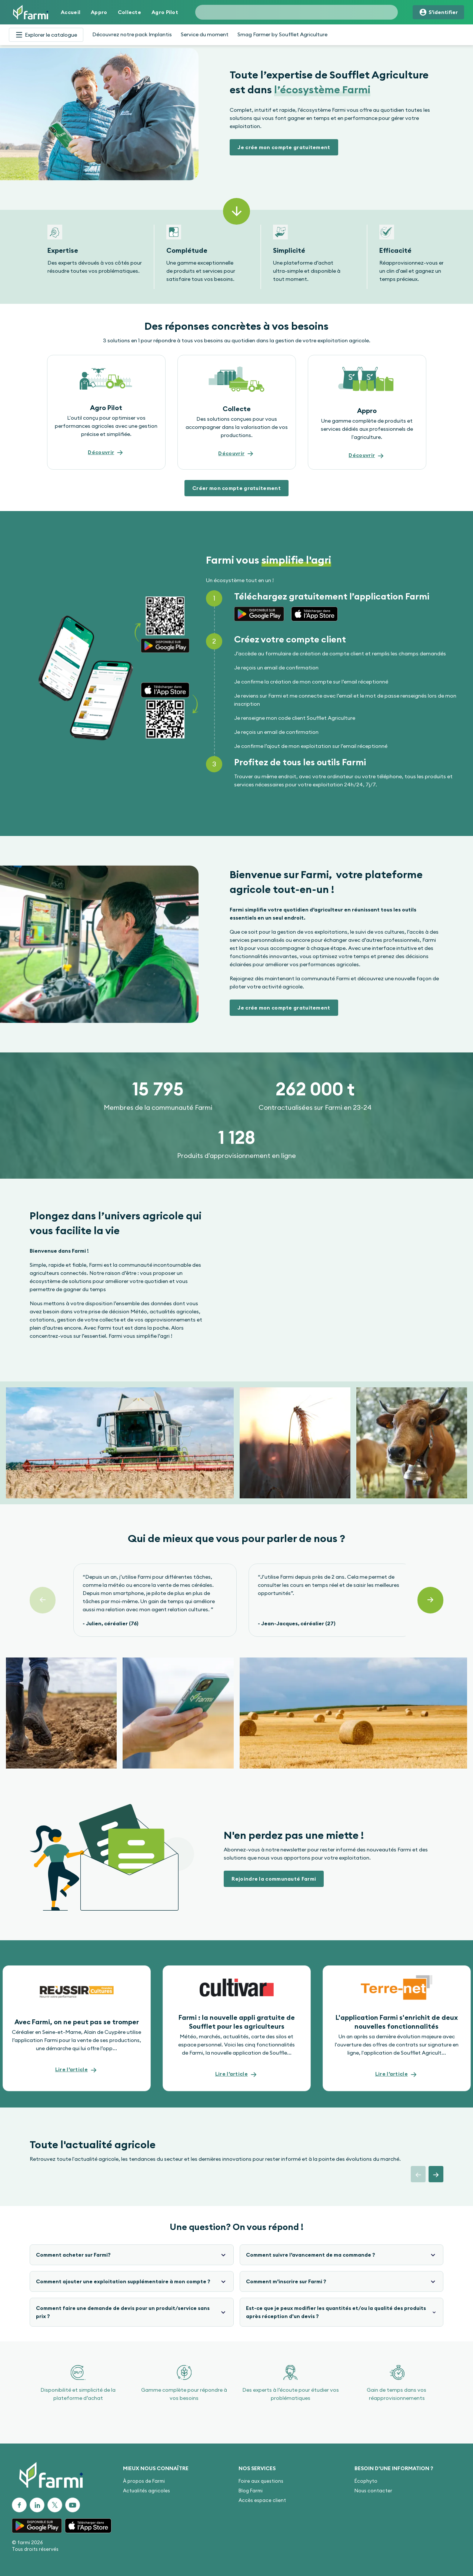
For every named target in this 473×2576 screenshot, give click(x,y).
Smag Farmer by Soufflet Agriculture (282, 34)
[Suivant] (430, 1600)
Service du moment (205, 34)
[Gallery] (236, 257)
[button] (284, 147)
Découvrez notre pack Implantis (132, 34)
